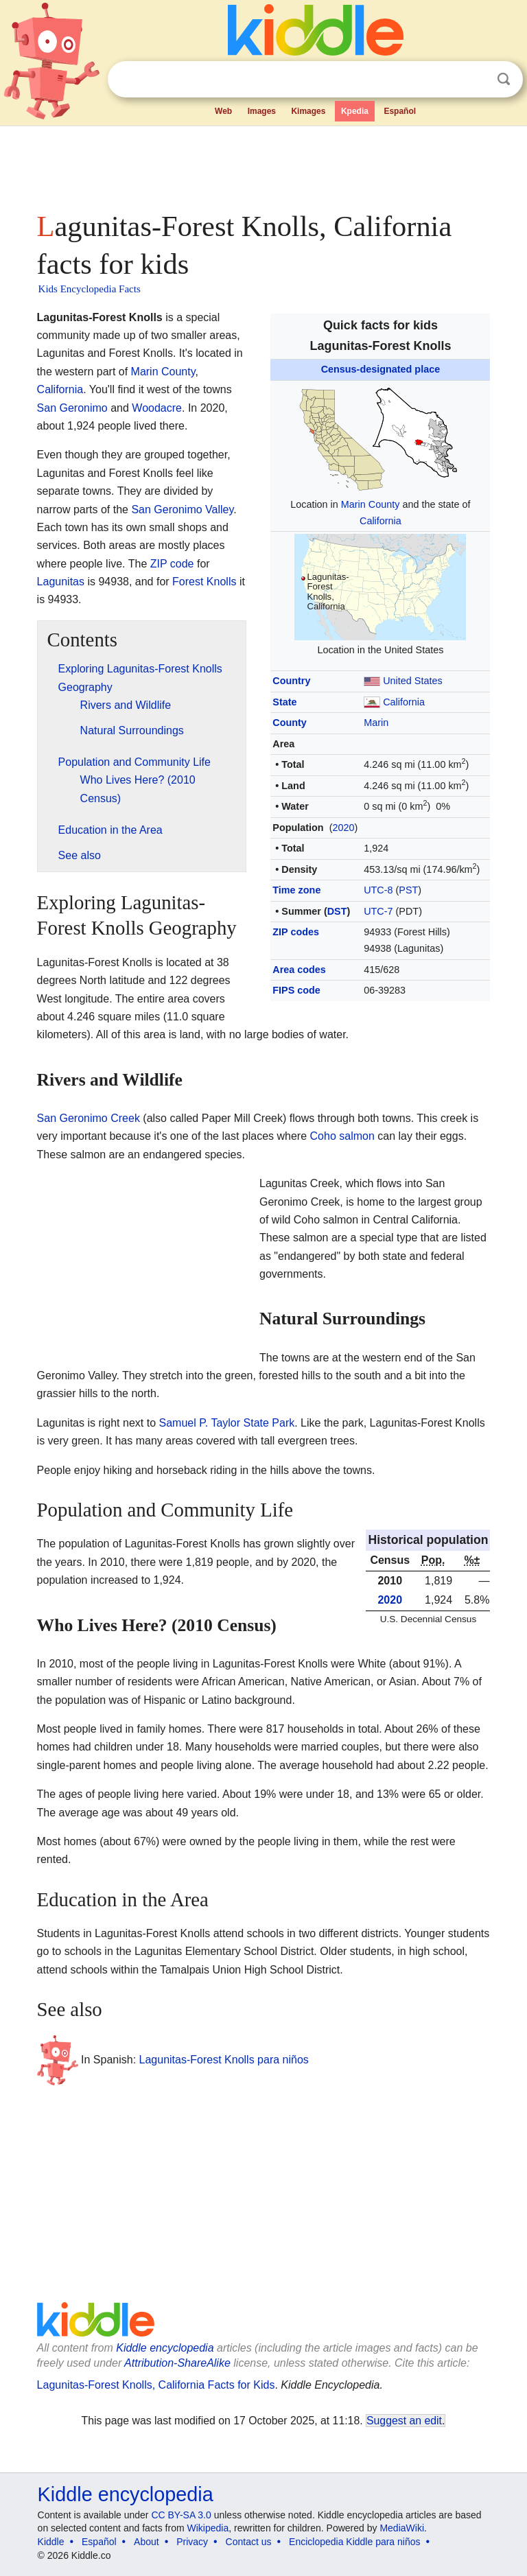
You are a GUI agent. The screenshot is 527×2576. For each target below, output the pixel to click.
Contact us (249, 2541)
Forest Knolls (204, 581)
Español (400, 111)
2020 (343, 827)
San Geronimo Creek (88, 1118)
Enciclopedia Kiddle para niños (354, 2541)
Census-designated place (381, 369)
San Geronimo (72, 408)
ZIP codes (295, 931)
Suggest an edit (404, 2420)
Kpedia (354, 111)
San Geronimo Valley (182, 509)
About (146, 2541)
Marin (376, 722)
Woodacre (157, 408)
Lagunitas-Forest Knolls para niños (224, 2059)
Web (223, 111)
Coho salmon (342, 1136)
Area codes (299, 969)
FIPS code (296, 990)
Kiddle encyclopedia (164, 2348)
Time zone (296, 890)
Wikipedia (208, 2527)
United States (412, 680)
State (284, 701)
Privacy (192, 2541)
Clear (475, 79)
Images (262, 111)
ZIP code (172, 564)
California (380, 520)
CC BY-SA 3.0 (181, 2514)
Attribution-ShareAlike (177, 2363)
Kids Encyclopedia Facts (89, 288)
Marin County (370, 504)
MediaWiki (401, 2527)
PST (408, 890)
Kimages (308, 111)
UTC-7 (378, 911)
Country (291, 680)
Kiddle (51, 2541)
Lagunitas (60, 581)
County (289, 722)
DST (337, 911)
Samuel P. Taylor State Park (226, 1423)
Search (503, 79)
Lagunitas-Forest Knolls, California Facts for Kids (156, 2385)
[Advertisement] (264, 164)
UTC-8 (378, 890)
